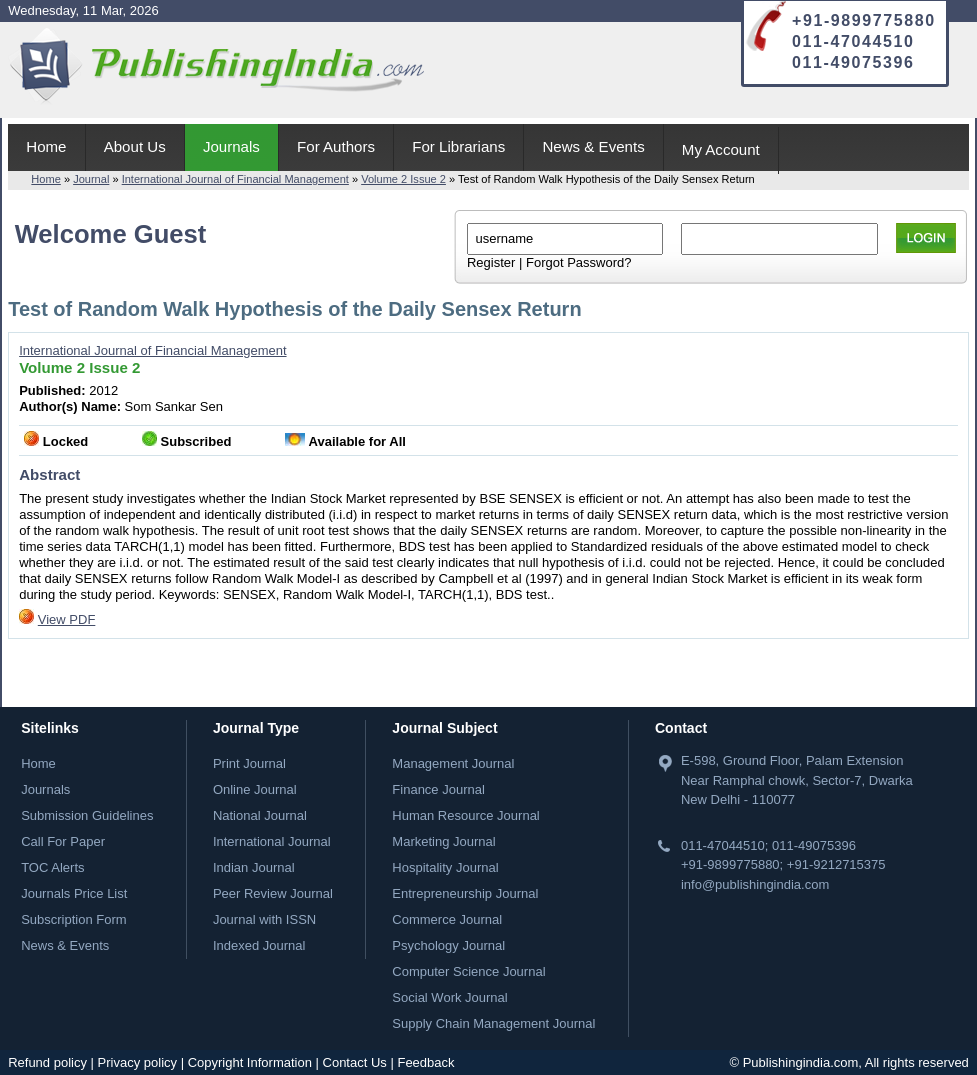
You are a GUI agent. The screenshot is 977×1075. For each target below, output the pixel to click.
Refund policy (47, 1062)
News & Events (593, 146)
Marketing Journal (443, 841)
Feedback (425, 1062)
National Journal (260, 815)
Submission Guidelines (87, 815)
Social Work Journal (449, 997)
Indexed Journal (259, 945)
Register (491, 262)
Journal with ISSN (264, 919)
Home (46, 146)
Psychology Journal (448, 945)
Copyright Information (250, 1062)
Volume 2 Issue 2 (403, 179)
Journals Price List (74, 893)
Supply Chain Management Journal (493, 1023)
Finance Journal (438, 789)
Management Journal (453, 763)
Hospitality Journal (445, 867)
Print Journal (249, 763)
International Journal (272, 841)
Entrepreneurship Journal (465, 893)
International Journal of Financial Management (235, 179)
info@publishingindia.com (755, 884)
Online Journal (255, 789)
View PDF (67, 619)
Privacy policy (137, 1062)
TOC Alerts (52, 867)
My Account (721, 149)
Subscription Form (73, 919)
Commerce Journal (447, 919)
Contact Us (355, 1062)
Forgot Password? (579, 262)
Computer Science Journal (468, 971)
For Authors (336, 146)
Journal (91, 179)
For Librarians (458, 146)
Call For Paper (63, 841)
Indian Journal (254, 867)
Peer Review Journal (273, 893)
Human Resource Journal (465, 815)
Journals (231, 146)
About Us (135, 146)
